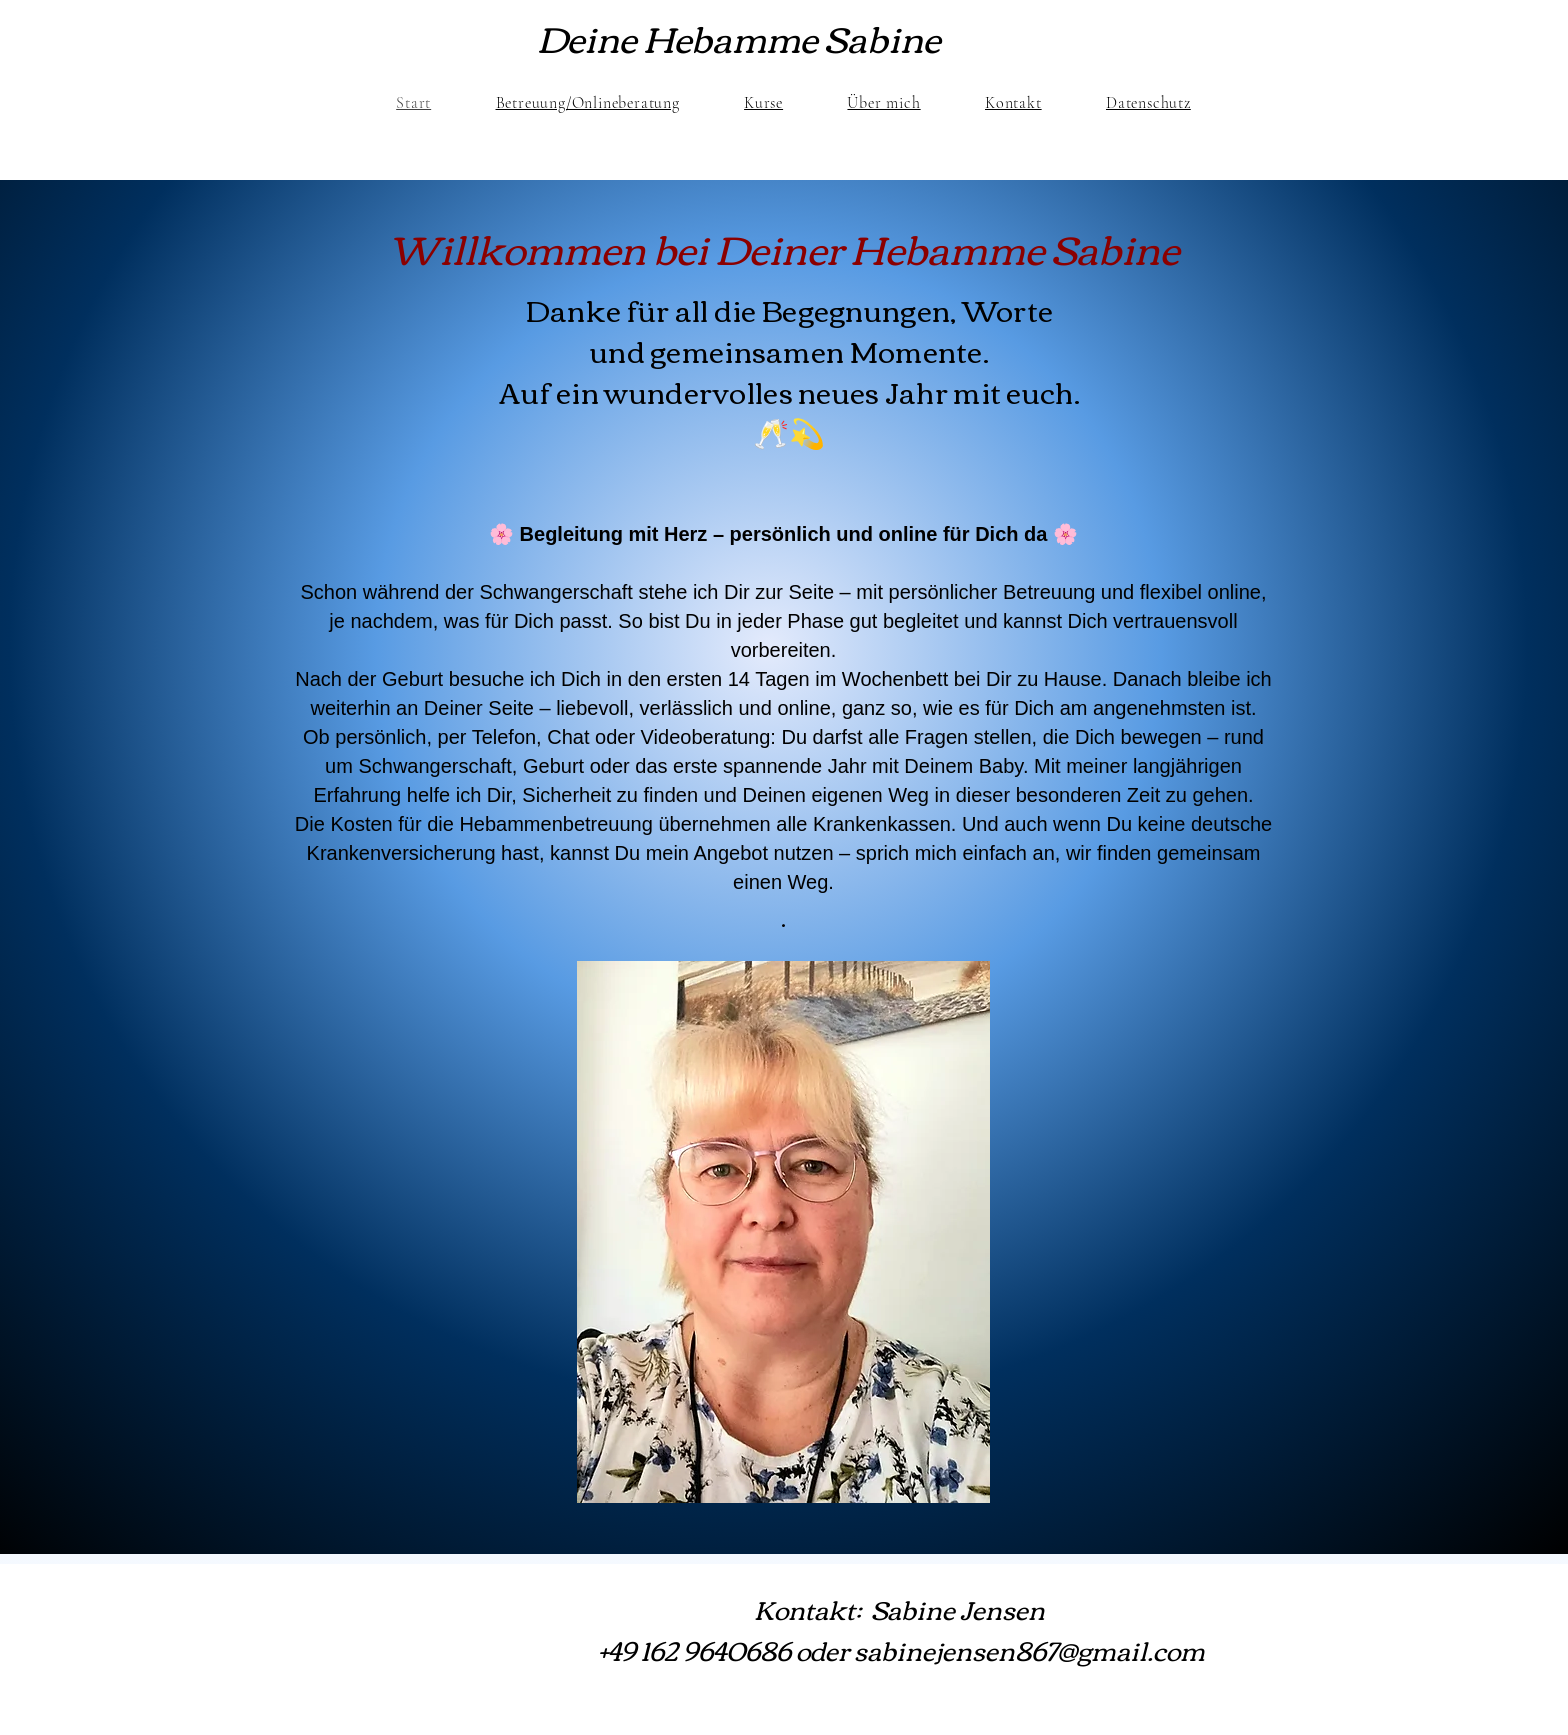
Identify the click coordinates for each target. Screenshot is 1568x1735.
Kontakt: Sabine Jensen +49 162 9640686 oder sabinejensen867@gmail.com (901, 1628)
